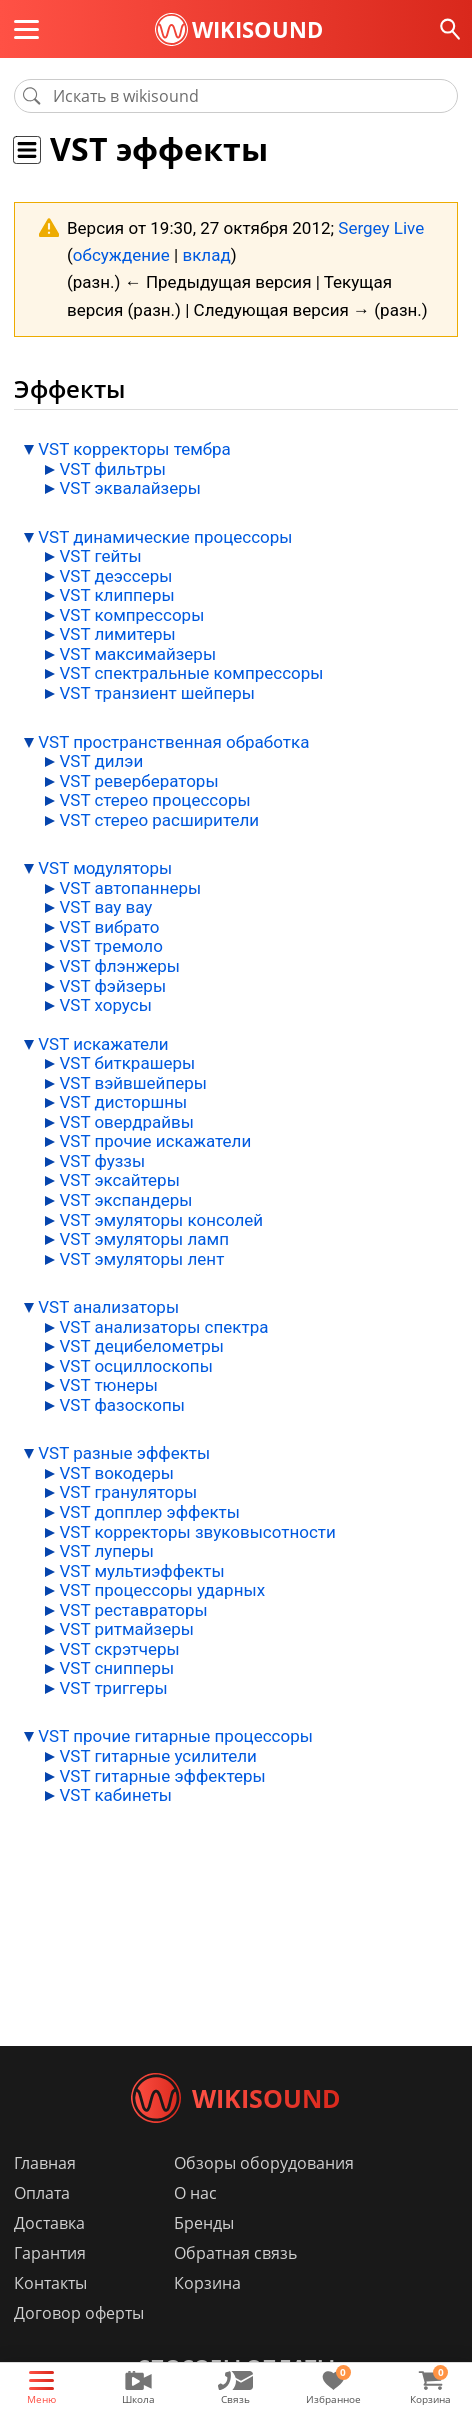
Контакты (50, 2283)
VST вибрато (109, 927)
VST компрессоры (131, 615)
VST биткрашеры (127, 1063)
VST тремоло (110, 946)
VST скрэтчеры (119, 1649)
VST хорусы (105, 1005)
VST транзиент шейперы (157, 693)
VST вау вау (105, 907)
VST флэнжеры (119, 966)
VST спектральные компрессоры (191, 673)
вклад (206, 255)
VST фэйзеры (112, 986)
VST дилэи (101, 761)
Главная (45, 2163)
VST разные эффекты (124, 1453)
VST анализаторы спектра (163, 1327)
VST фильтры (112, 469)
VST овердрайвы (126, 1122)
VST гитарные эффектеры (162, 1776)
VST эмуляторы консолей (161, 1220)
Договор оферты (79, 2313)
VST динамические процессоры (165, 537)
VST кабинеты (115, 1795)
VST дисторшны (123, 1102)
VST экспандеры (125, 1200)
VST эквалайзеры (130, 488)
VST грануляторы (128, 1492)
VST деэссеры (115, 576)
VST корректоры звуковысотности (197, 1532)
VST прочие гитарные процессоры (175, 1736)
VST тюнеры (108, 1385)
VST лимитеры (117, 634)
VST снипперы (116, 1668)
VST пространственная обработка (173, 742)
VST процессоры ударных (162, 1590)
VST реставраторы (133, 1610)
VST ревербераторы (138, 781)
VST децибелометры (141, 1346)
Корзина (207, 2283)
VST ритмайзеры (126, 1629)
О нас (195, 2193)
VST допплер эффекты (149, 1512)
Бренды (204, 2223)
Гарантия (50, 2253)
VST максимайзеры (137, 654)
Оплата (42, 2193)
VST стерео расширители (159, 820)
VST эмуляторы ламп (144, 1239)
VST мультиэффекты (141, 1571)
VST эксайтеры (119, 1180)
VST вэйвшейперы (133, 1083)
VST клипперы (116, 595)
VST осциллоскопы (135, 1366)
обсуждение (121, 255)
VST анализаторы (108, 1307)
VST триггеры (113, 1688)
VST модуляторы (105, 868)
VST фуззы (102, 1161)
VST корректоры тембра (134, 449)
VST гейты (100, 556)
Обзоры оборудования (264, 2163)
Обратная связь (235, 2253)
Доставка (49, 2223)
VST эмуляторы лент (141, 1259)
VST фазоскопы (121, 1405)
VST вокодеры (116, 1473)
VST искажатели (103, 1044)
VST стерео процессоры (154, 800)
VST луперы (106, 1551)
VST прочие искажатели (155, 1141)
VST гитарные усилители (157, 1756)
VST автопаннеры (130, 888)
